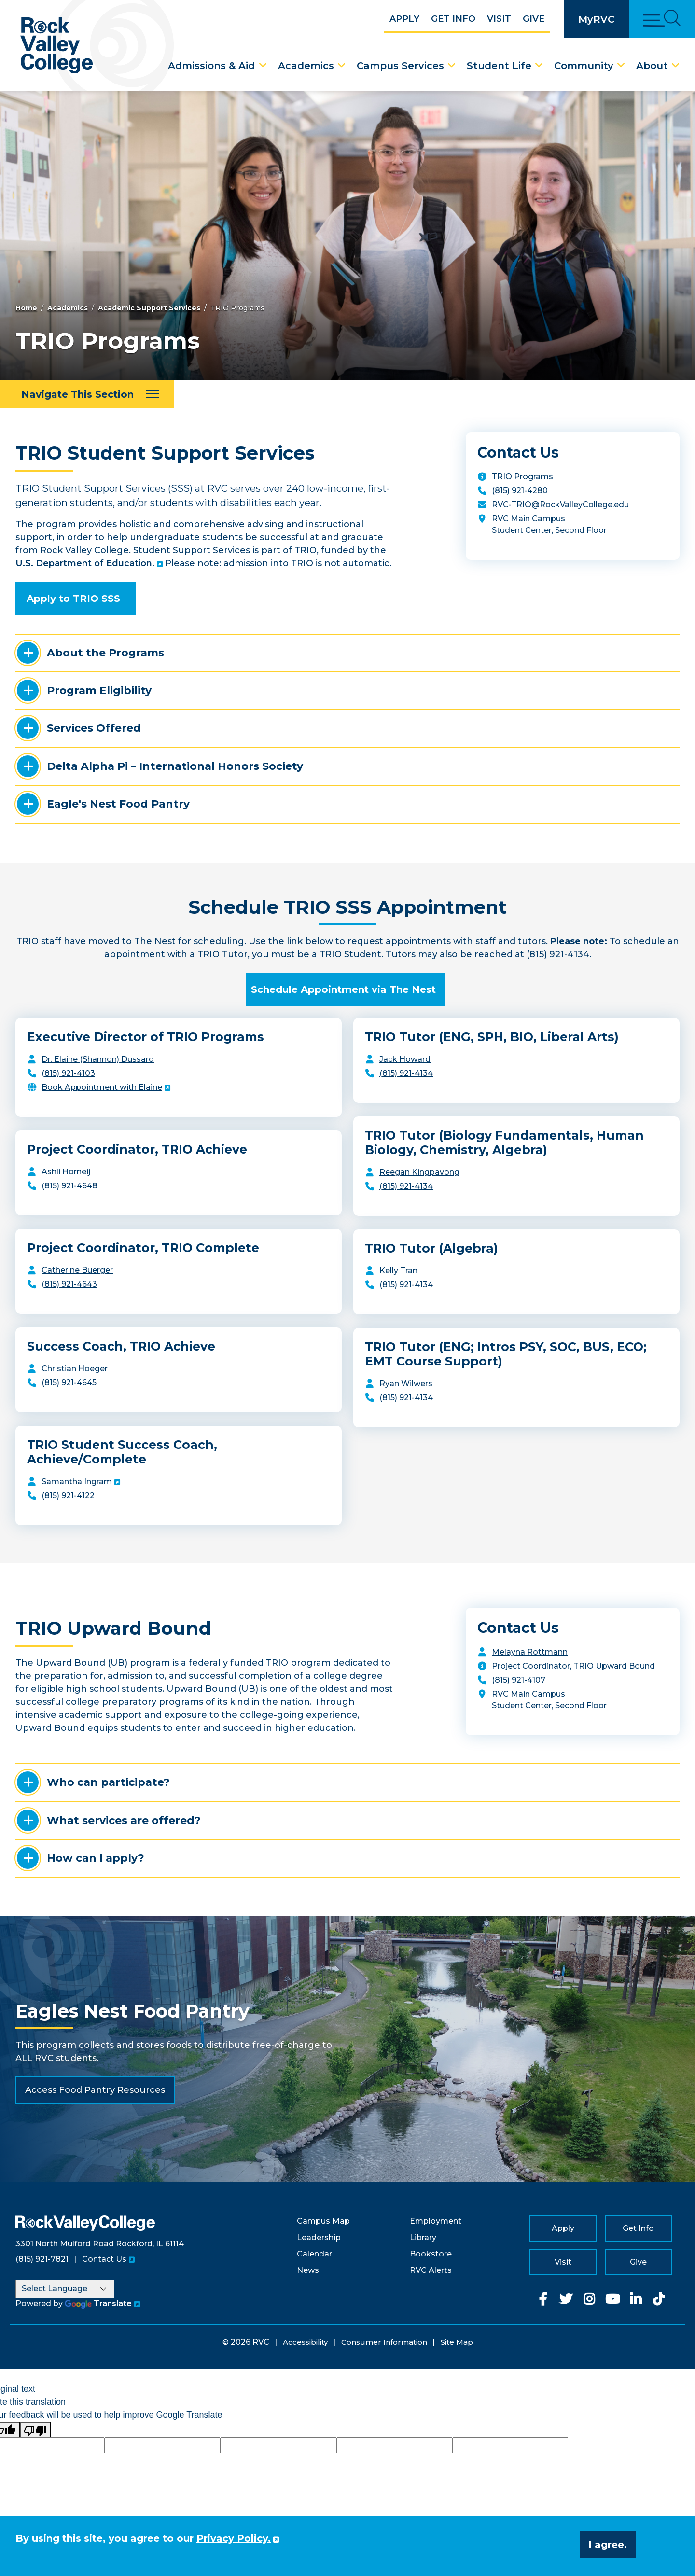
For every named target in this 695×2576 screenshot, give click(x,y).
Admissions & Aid (211, 65)
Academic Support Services (149, 308)
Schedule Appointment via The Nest (343, 989)
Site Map (457, 2342)
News (308, 2270)
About (652, 65)
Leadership (319, 2237)
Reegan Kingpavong (419, 1172)
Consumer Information (384, 2342)
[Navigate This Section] (87, 394)
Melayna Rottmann (530, 1652)
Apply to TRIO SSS (73, 598)
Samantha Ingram (77, 1481)
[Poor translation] (35, 2429)
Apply (404, 19)
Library (423, 2237)
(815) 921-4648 (69, 1185)
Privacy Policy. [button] (233, 2538)
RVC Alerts (431, 2270)
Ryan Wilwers (405, 1383)
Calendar (314, 2253)
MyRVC (596, 19)
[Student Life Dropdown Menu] (539, 65)
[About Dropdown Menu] (675, 65)
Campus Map (323, 2221)
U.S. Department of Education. (84, 563)
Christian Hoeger (75, 1368)
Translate (98, 2303)
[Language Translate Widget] (64, 2289)
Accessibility (305, 2342)
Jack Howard (405, 1059)
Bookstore (431, 2253)
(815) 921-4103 (68, 1073)
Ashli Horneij (66, 1171)
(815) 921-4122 (68, 1495)
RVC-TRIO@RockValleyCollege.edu (560, 504)
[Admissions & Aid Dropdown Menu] (263, 65)
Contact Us (104, 2259)
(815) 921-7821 (42, 2259)
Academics (306, 65)
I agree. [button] (607, 2544)
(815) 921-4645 (69, 1382)
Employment (435, 2221)
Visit (499, 19)
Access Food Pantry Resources (95, 2090)
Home (26, 308)
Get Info (453, 19)
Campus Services (400, 65)
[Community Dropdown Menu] (621, 65)
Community (583, 65)
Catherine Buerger (77, 1270)
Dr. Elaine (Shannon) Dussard (98, 1059)
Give (533, 19)
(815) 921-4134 (406, 1073)
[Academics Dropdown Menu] (341, 65)
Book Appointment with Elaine (102, 1087)
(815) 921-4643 (69, 1284)
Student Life (499, 65)
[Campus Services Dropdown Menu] (452, 65)
